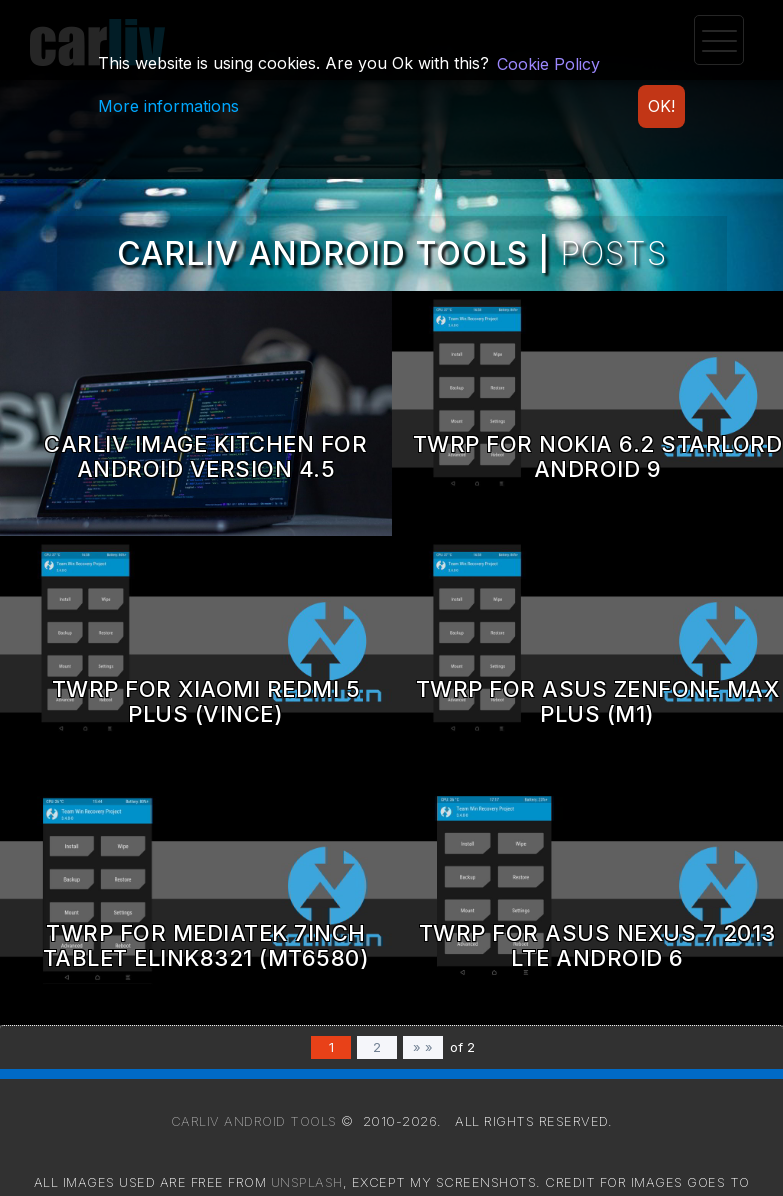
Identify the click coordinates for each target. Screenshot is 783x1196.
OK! (661, 106)
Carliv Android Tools (254, 1121)
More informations (168, 106)
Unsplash (307, 1182)
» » (423, 1047)
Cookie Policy (548, 64)
